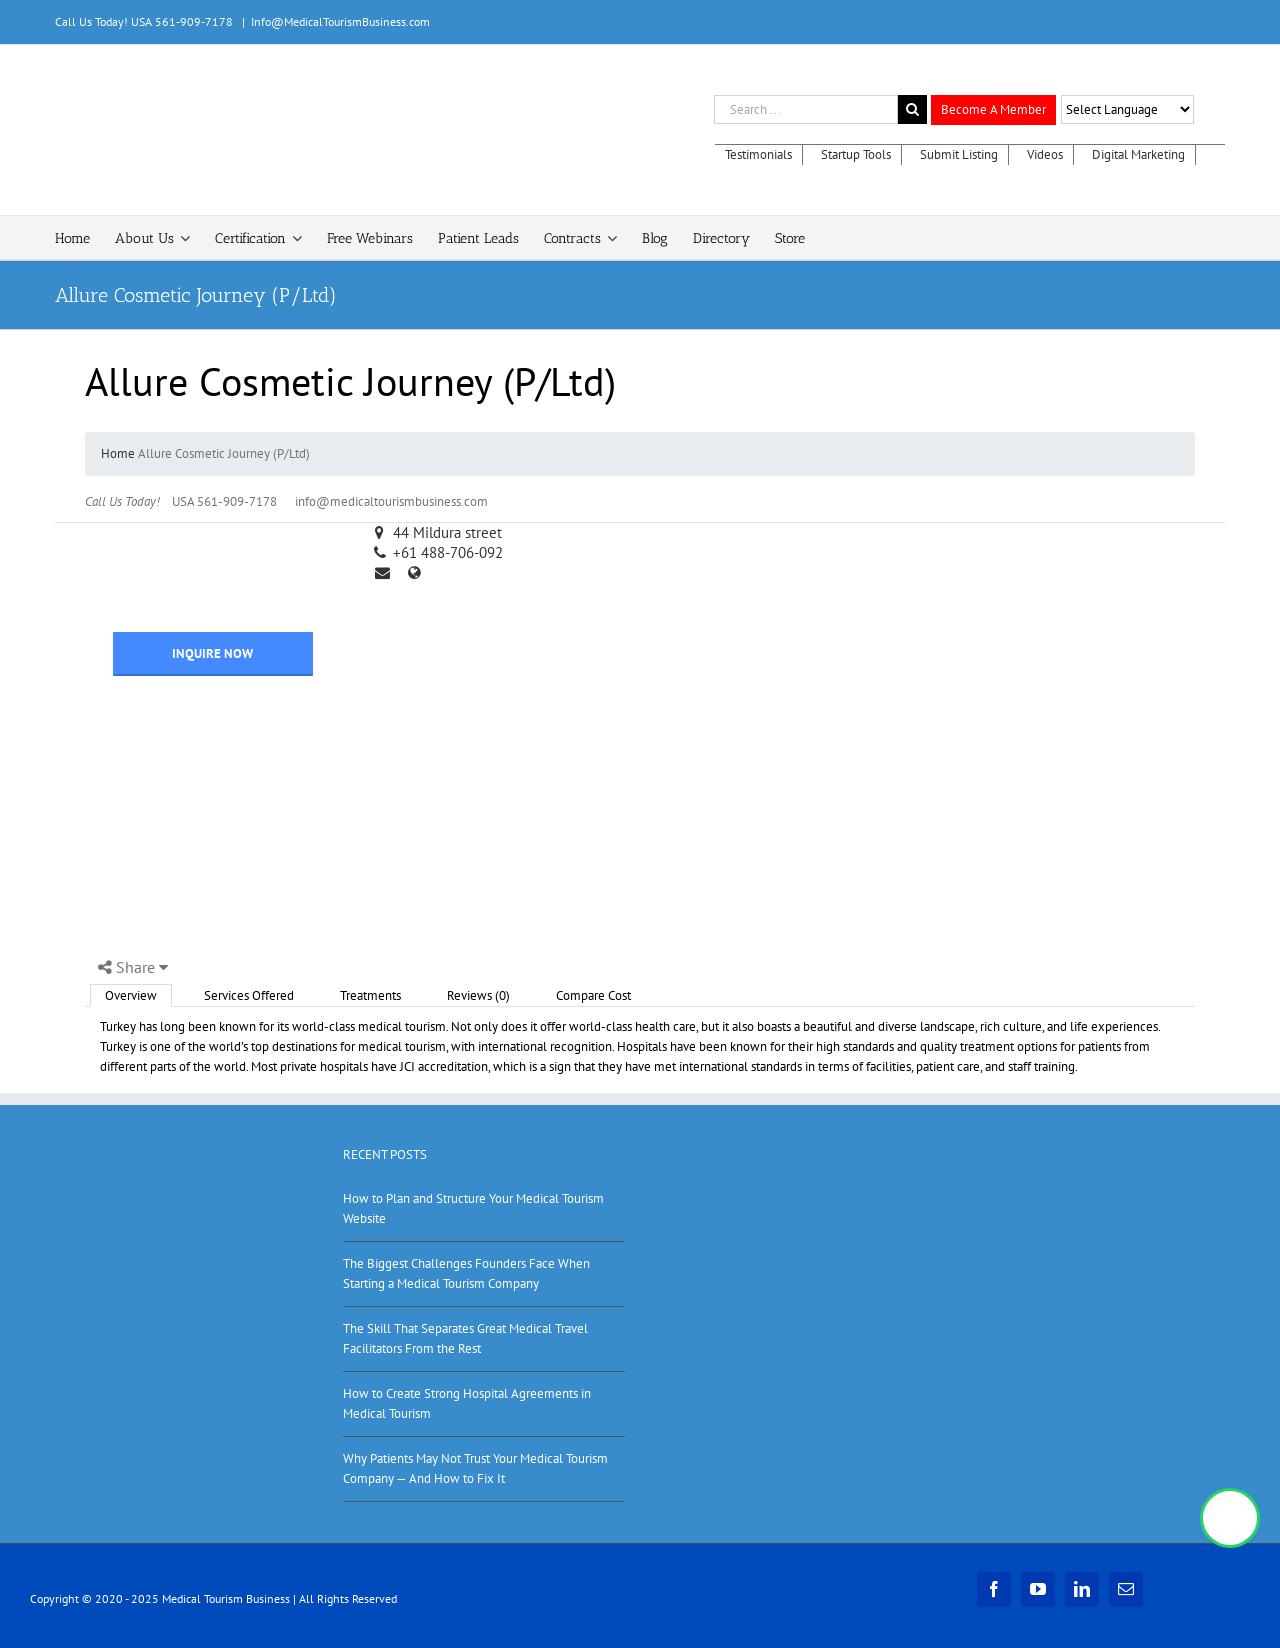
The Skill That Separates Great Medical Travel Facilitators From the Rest (465, 1338)
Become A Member (993, 109)
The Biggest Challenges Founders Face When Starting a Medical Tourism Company (466, 1273)
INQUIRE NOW (212, 653)
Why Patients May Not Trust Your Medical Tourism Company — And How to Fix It (475, 1468)
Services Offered (249, 995)
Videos (1045, 154)
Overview (131, 995)
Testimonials (758, 154)
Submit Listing (959, 154)
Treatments (370, 995)
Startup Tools (856, 154)
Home (118, 453)
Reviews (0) (478, 995)
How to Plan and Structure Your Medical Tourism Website (473, 1208)
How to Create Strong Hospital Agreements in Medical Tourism (467, 1403)
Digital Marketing (1138, 154)
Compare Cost (593, 995)
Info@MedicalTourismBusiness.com (340, 21)
